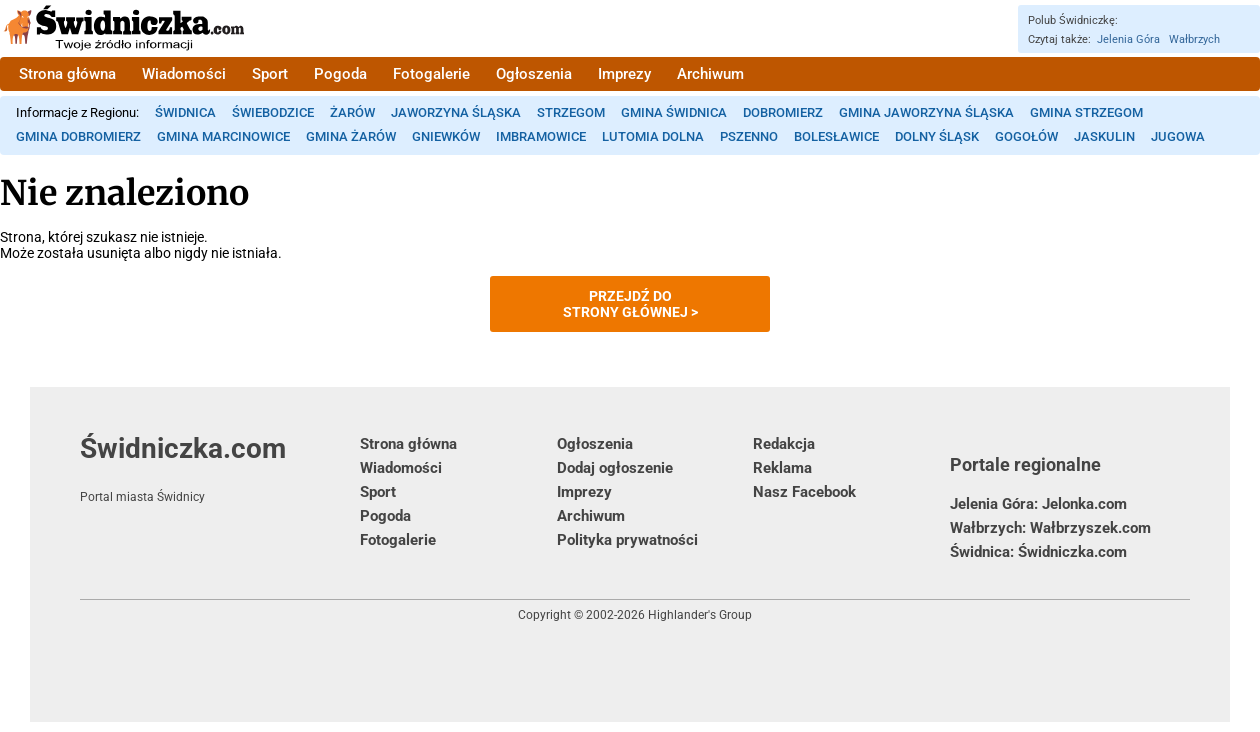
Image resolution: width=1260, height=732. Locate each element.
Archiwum (710, 74)
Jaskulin (1104, 136)
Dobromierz (783, 112)
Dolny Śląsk (937, 136)
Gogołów (1026, 136)
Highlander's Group (700, 615)
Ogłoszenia (534, 74)
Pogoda (340, 74)
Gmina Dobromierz (78, 136)
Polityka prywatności (627, 540)
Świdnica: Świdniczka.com (1038, 552)
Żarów (352, 112)
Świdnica (185, 112)
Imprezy (624, 74)
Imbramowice (541, 136)
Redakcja (784, 444)
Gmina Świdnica (674, 112)
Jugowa (1178, 136)
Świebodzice (273, 112)
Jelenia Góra (1128, 39)
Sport (270, 74)
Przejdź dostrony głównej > (630, 304)
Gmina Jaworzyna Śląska (926, 112)
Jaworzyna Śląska (456, 112)
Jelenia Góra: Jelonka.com (1038, 504)
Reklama (782, 468)
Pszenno (749, 136)
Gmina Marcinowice (223, 136)
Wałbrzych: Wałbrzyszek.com (1050, 528)
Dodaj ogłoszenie (615, 468)
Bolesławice (836, 136)
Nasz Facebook (804, 492)
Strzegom (571, 112)
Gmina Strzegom (1086, 112)
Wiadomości (184, 74)
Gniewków (446, 136)
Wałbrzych (1194, 39)
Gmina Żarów (351, 136)
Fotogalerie (431, 74)
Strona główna (67, 74)
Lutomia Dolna (653, 136)
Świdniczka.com (220, 468)
